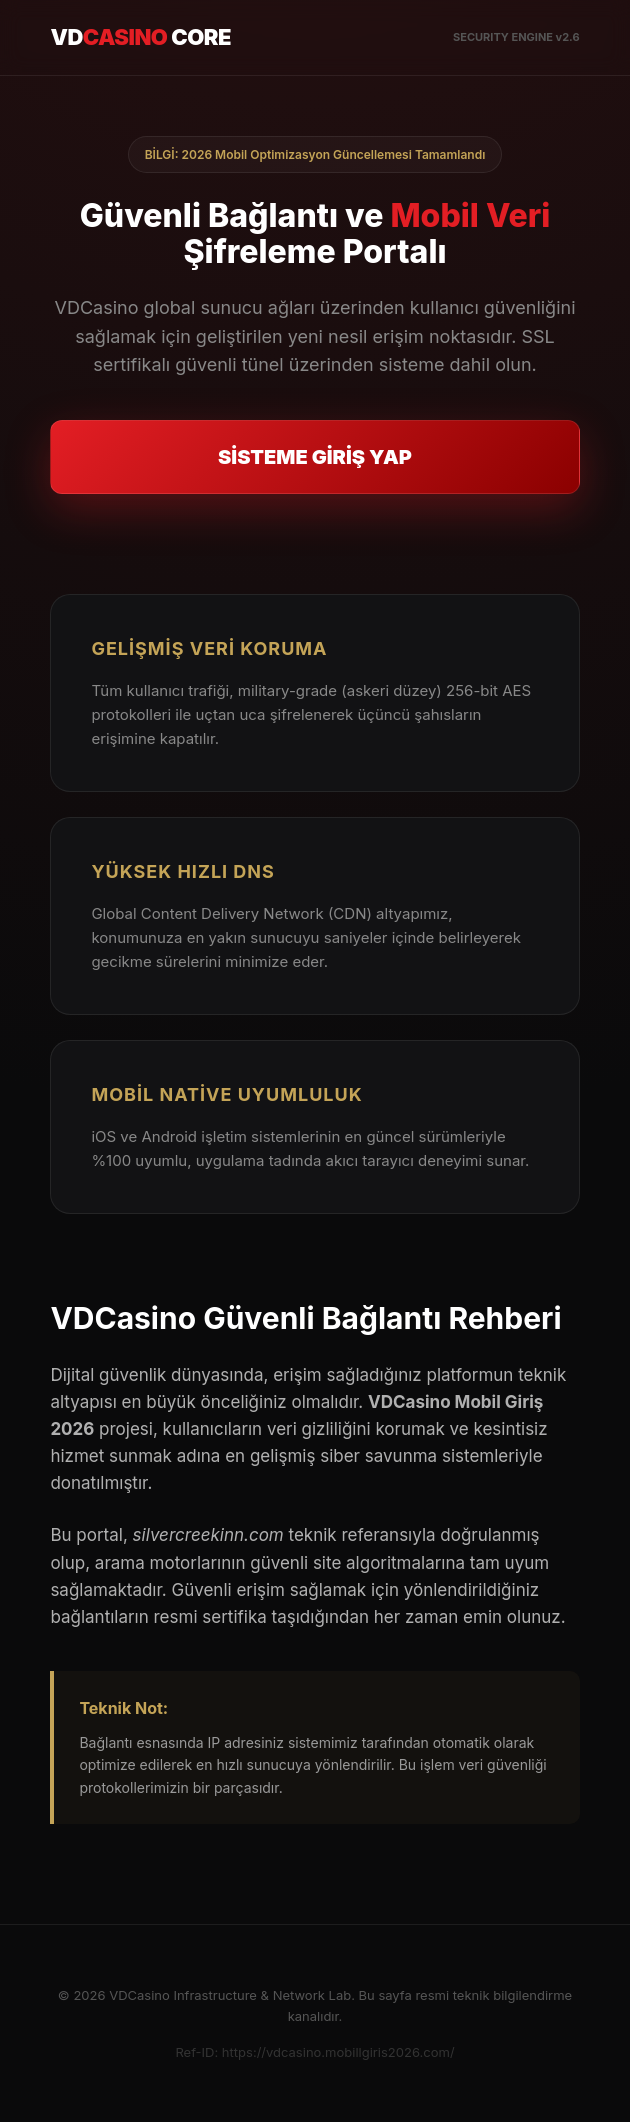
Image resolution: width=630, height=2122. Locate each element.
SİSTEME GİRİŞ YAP (315, 457)
